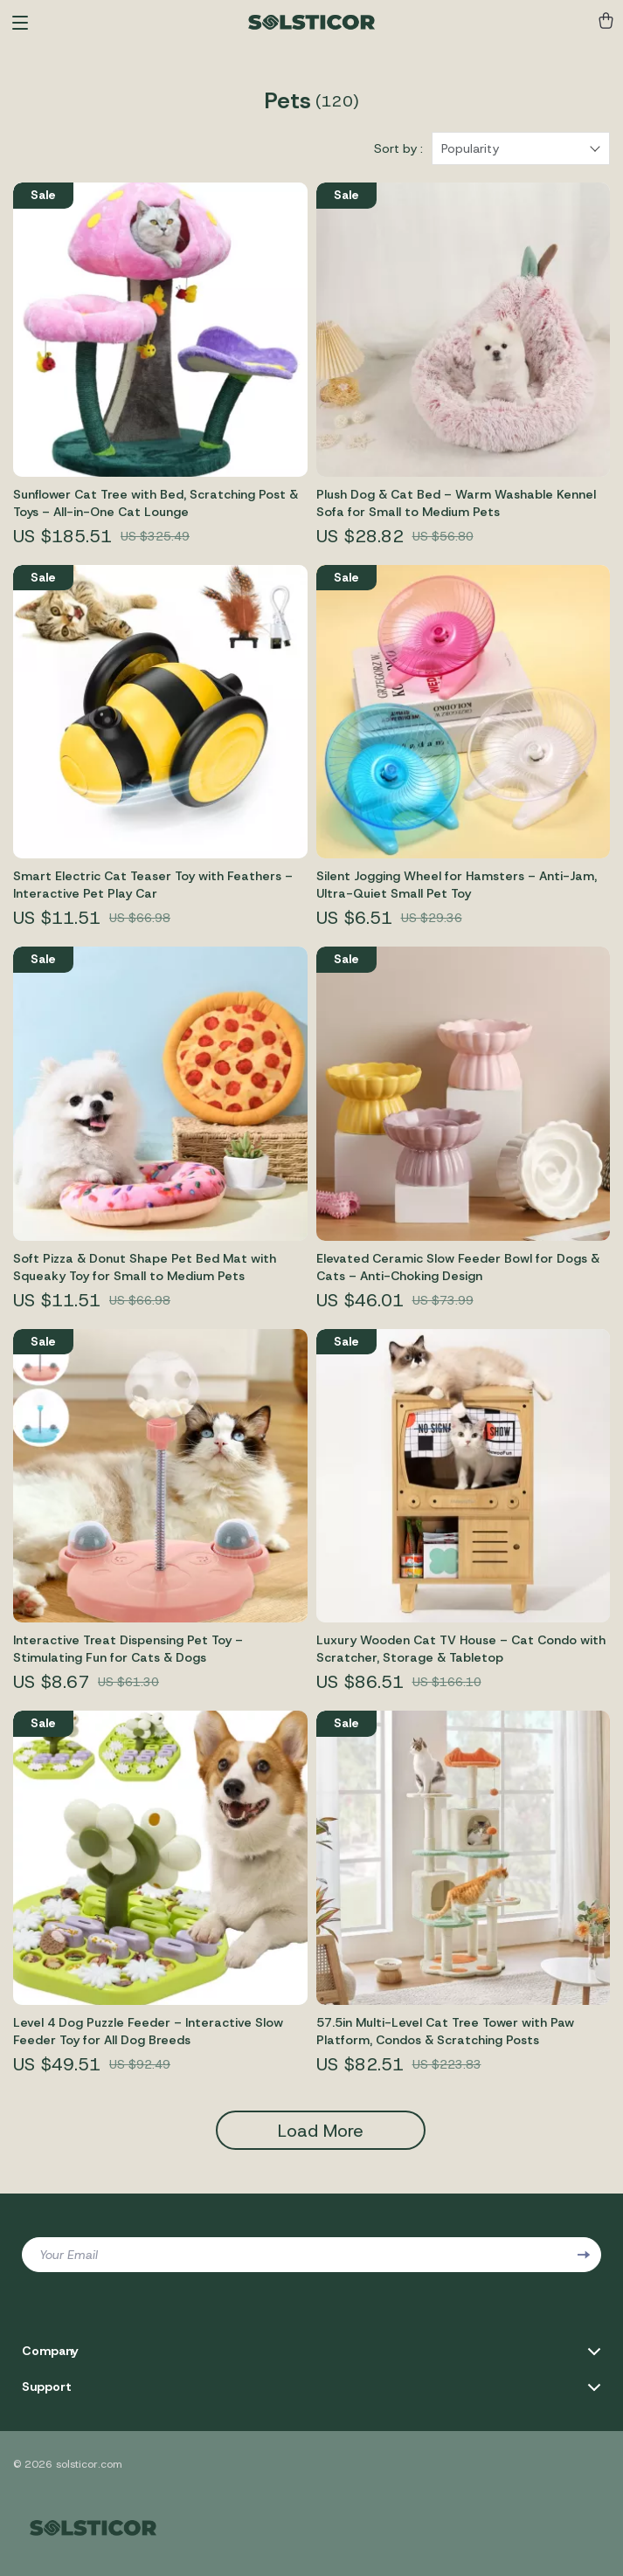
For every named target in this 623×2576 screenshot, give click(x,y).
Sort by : (398, 148)
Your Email (68, 2255)
